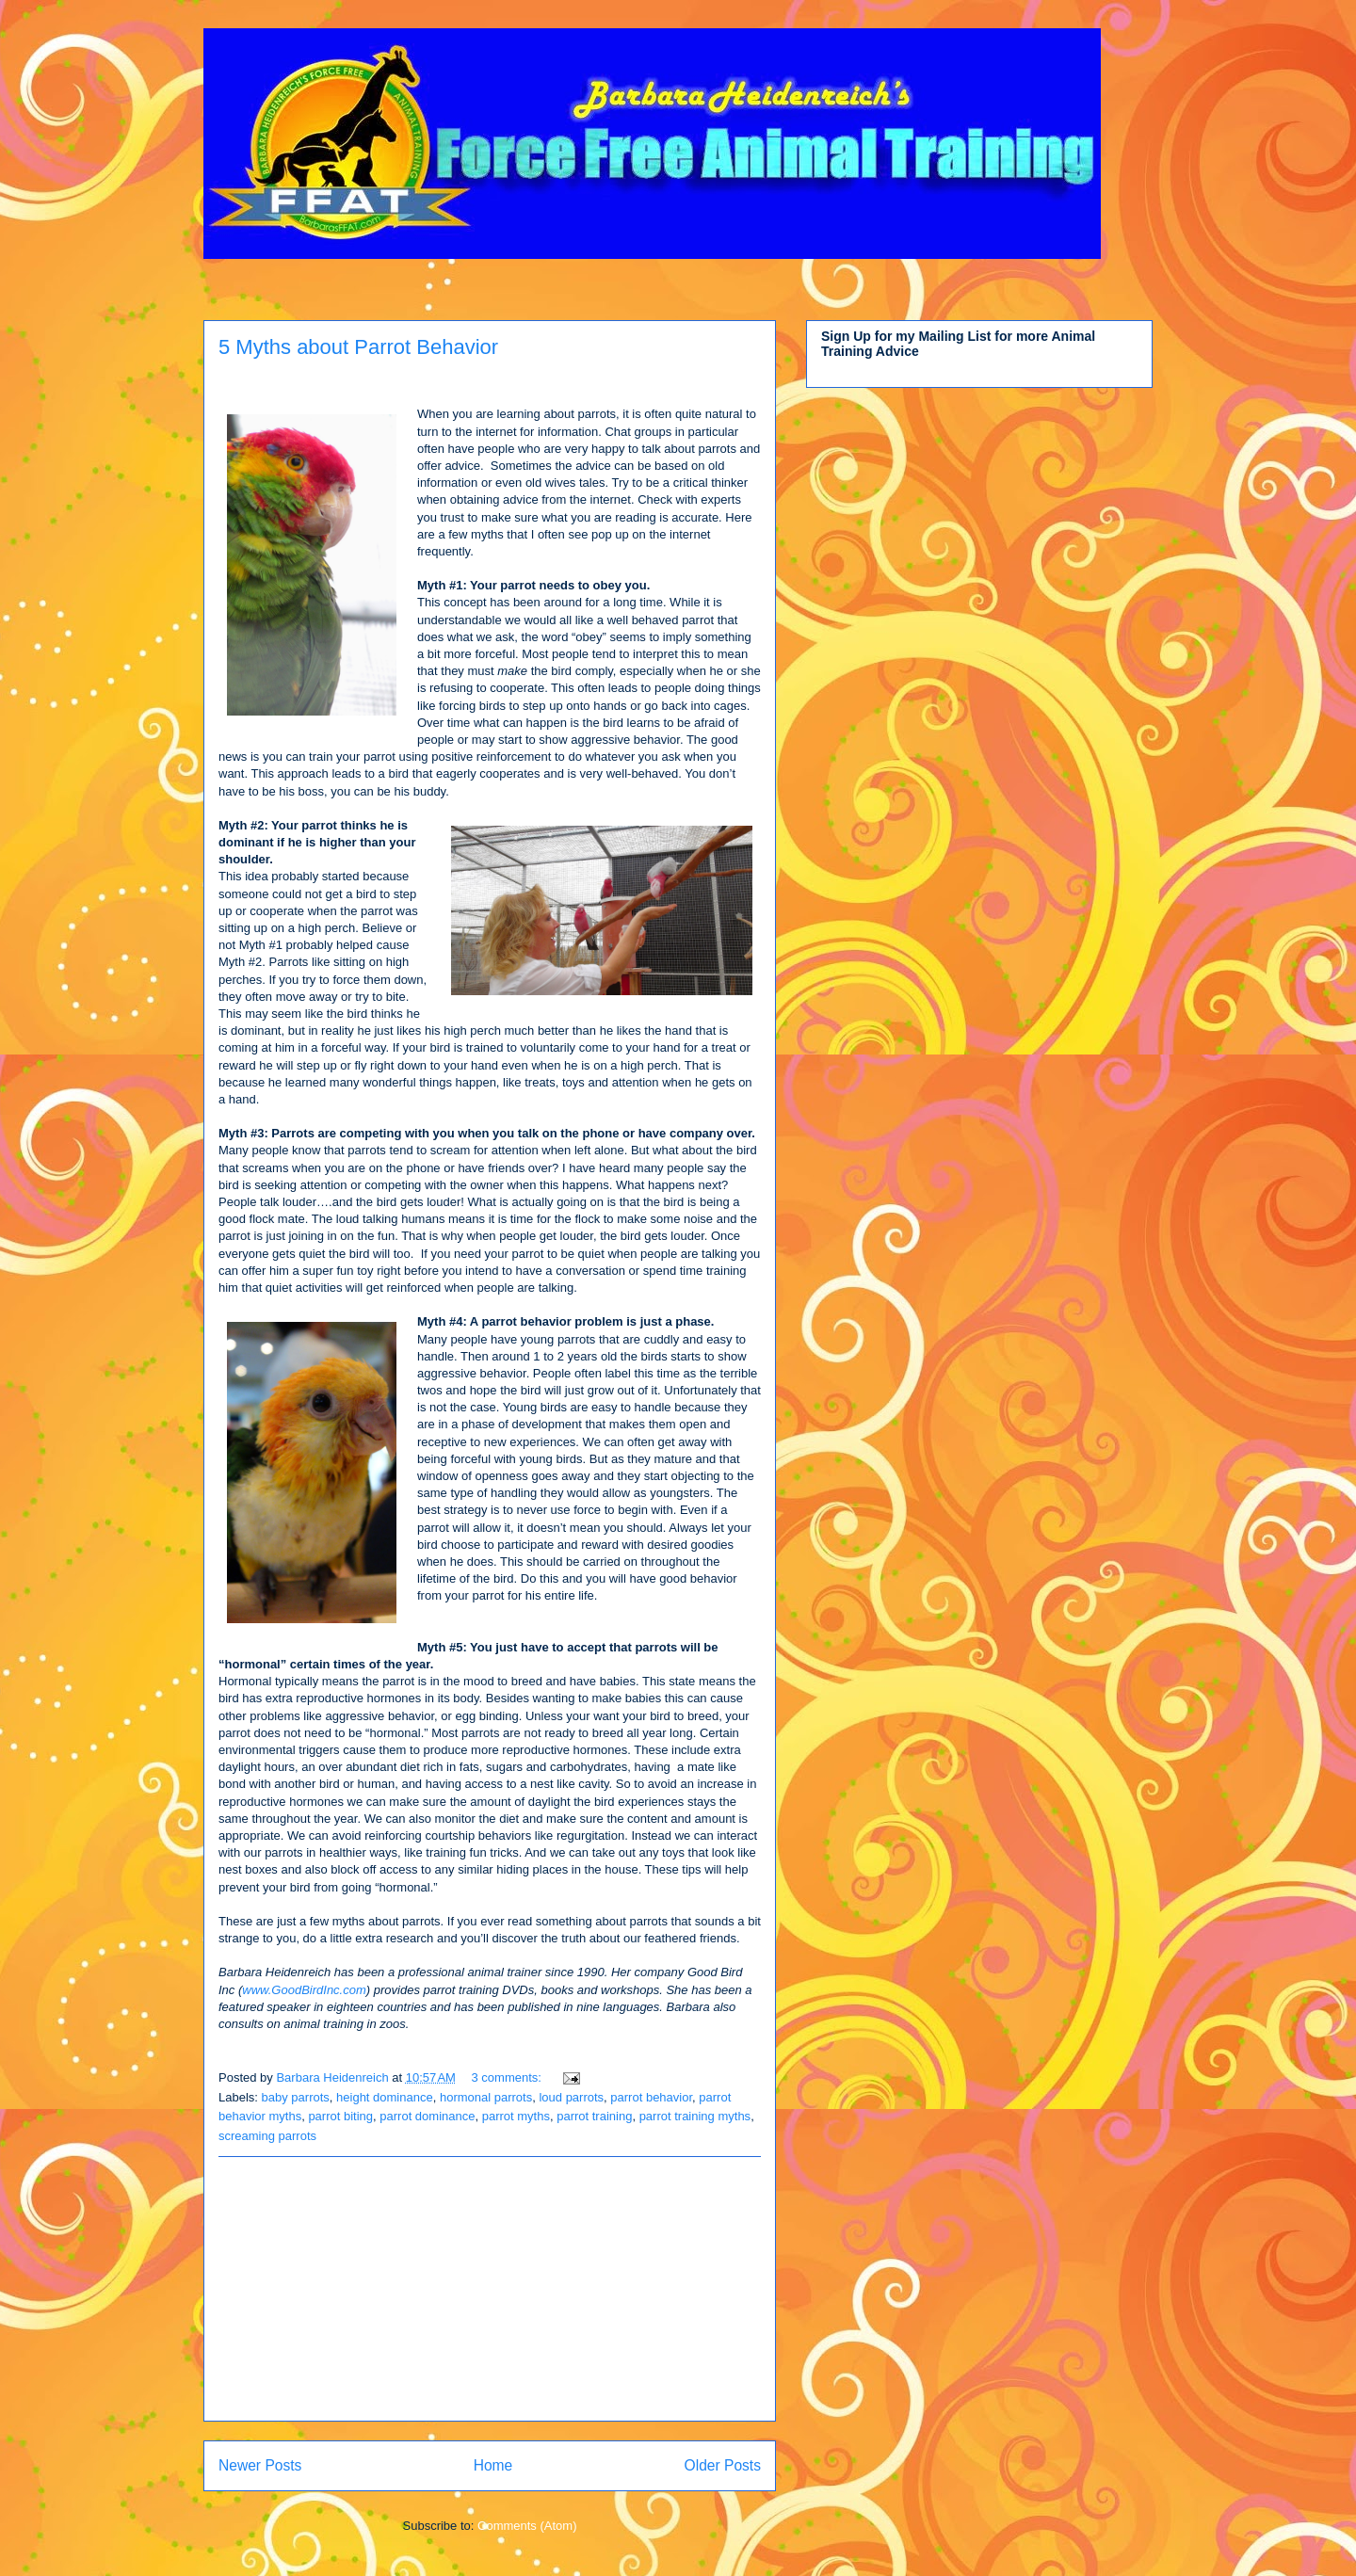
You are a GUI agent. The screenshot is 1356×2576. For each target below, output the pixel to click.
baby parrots (296, 2097)
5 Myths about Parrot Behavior (358, 347)
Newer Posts (259, 2465)
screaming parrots (267, 2136)
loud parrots (571, 2097)
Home (493, 2465)
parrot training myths (695, 2116)
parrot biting (340, 2116)
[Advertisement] (489, 2289)
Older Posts (723, 2465)
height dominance (384, 2097)
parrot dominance (427, 2116)
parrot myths (516, 2116)
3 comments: (508, 2077)
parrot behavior (651, 2097)
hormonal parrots (486, 2097)
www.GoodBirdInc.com (304, 1990)
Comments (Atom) (526, 2526)
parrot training (594, 2116)
